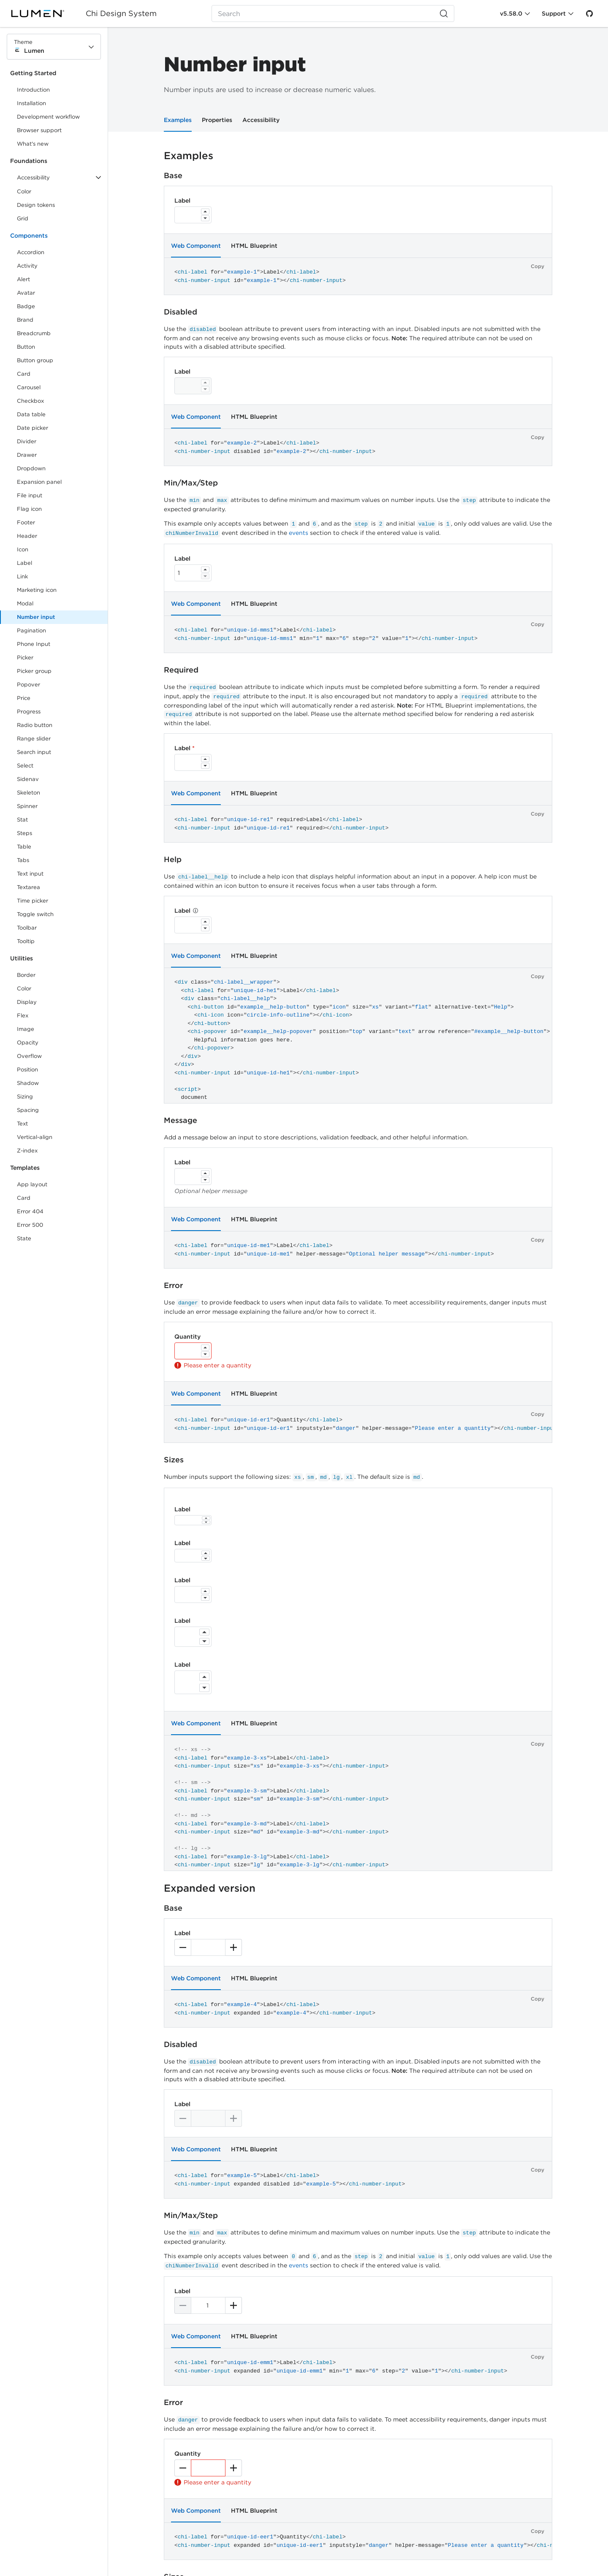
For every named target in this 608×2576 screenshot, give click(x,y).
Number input (36, 617)
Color (24, 191)
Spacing (28, 1110)
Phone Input (33, 644)
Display (27, 1002)
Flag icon (29, 508)
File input (29, 495)
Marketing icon (37, 590)
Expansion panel (39, 481)
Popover (28, 684)
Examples (178, 120)
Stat (22, 819)
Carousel (29, 387)
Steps (24, 833)
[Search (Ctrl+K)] (333, 13)
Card (23, 373)
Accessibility (261, 120)
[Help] (195, 910)
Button (31, 348)
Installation (31, 103)
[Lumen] (43, 13)
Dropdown (31, 468)
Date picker (32, 427)
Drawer (27, 454)
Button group (35, 360)
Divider (26, 441)
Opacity (27, 1042)
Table (24, 846)
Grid (22, 218)
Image (25, 1029)
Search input (34, 752)
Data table (31, 414)
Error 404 (30, 1211)
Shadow (28, 1083)
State (24, 1238)
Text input (30, 873)
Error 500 (30, 1224)
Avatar (26, 292)
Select (25, 765)
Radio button (34, 725)
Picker (25, 657)
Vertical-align (34, 1137)
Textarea (28, 887)
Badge (26, 306)
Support (554, 13)
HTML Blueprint (254, 245)
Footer (26, 522)
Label (24, 563)
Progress (29, 711)
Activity (27, 265)
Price (23, 698)
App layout (32, 1184)
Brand (25, 319)
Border (26, 975)
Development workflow (48, 116)
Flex (22, 1015)
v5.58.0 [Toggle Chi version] (511, 13)
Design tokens (36, 205)
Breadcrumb (34, 333)
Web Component (196, 245)
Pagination (31, 630)
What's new (33, 143)
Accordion (30, 252)
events (298, 533)
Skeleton (28, 792)
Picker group (34, 671)
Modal (25, 603)
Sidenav (28, 779)
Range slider (34, 738)
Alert (23, 279)
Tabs (23, 860)
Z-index (27, 1150)
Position (27, 1069)
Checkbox (30, 400)
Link (31, 578)
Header (27, 536)
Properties (217, 120)
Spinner (27, 806)
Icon (22, 549)
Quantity (187, 1336)
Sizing (25, 1096)
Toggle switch (35, 914)
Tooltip (26, 941)
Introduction (33, 89)
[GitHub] (589, 13)
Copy (537, 266)
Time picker (32, 900)
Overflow (29, 1056)
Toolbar (27, 927)
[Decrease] (205, 218)
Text (22, 1123)
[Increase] (205, 211)
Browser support (39, 130)
